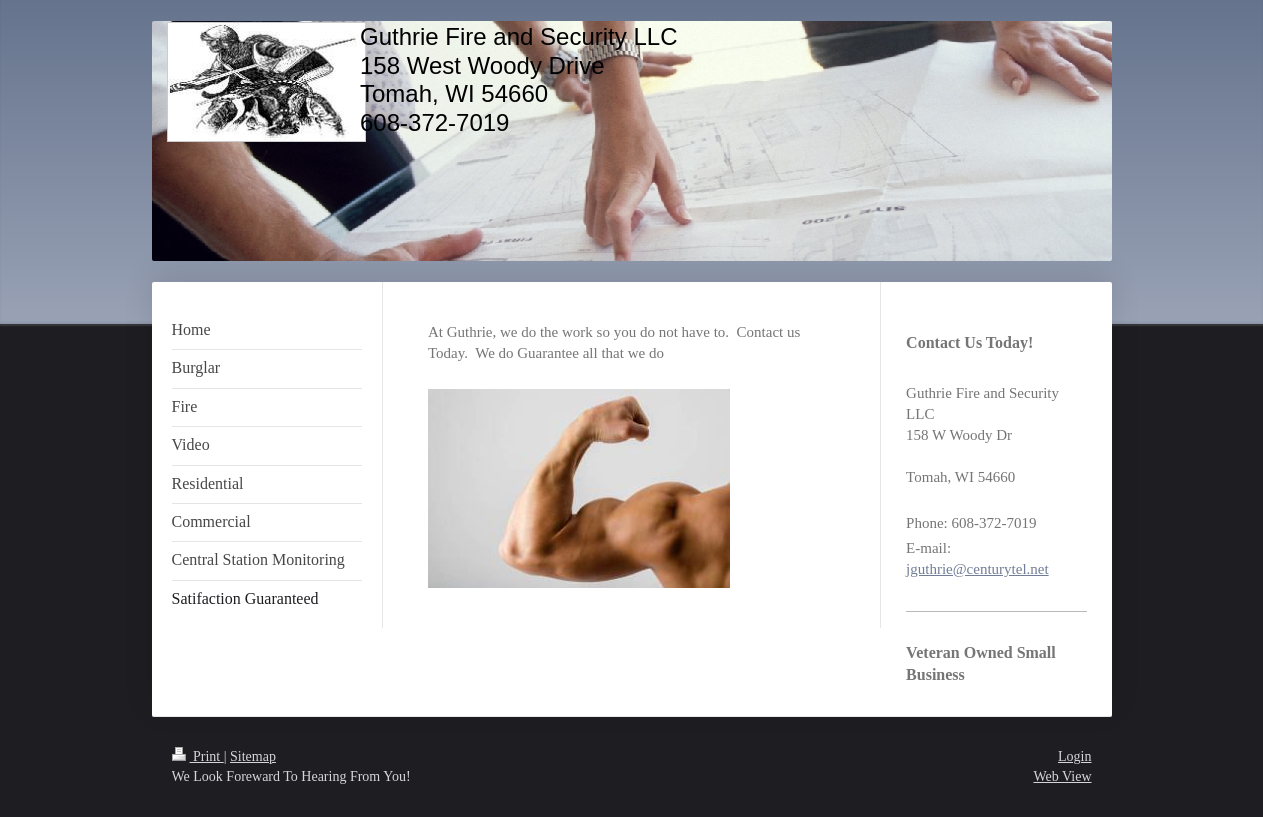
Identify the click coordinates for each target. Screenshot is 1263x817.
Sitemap (253, 756)
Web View (1062, 776)
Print (198, 756)
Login (1074, 756)
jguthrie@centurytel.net (977, 569)
